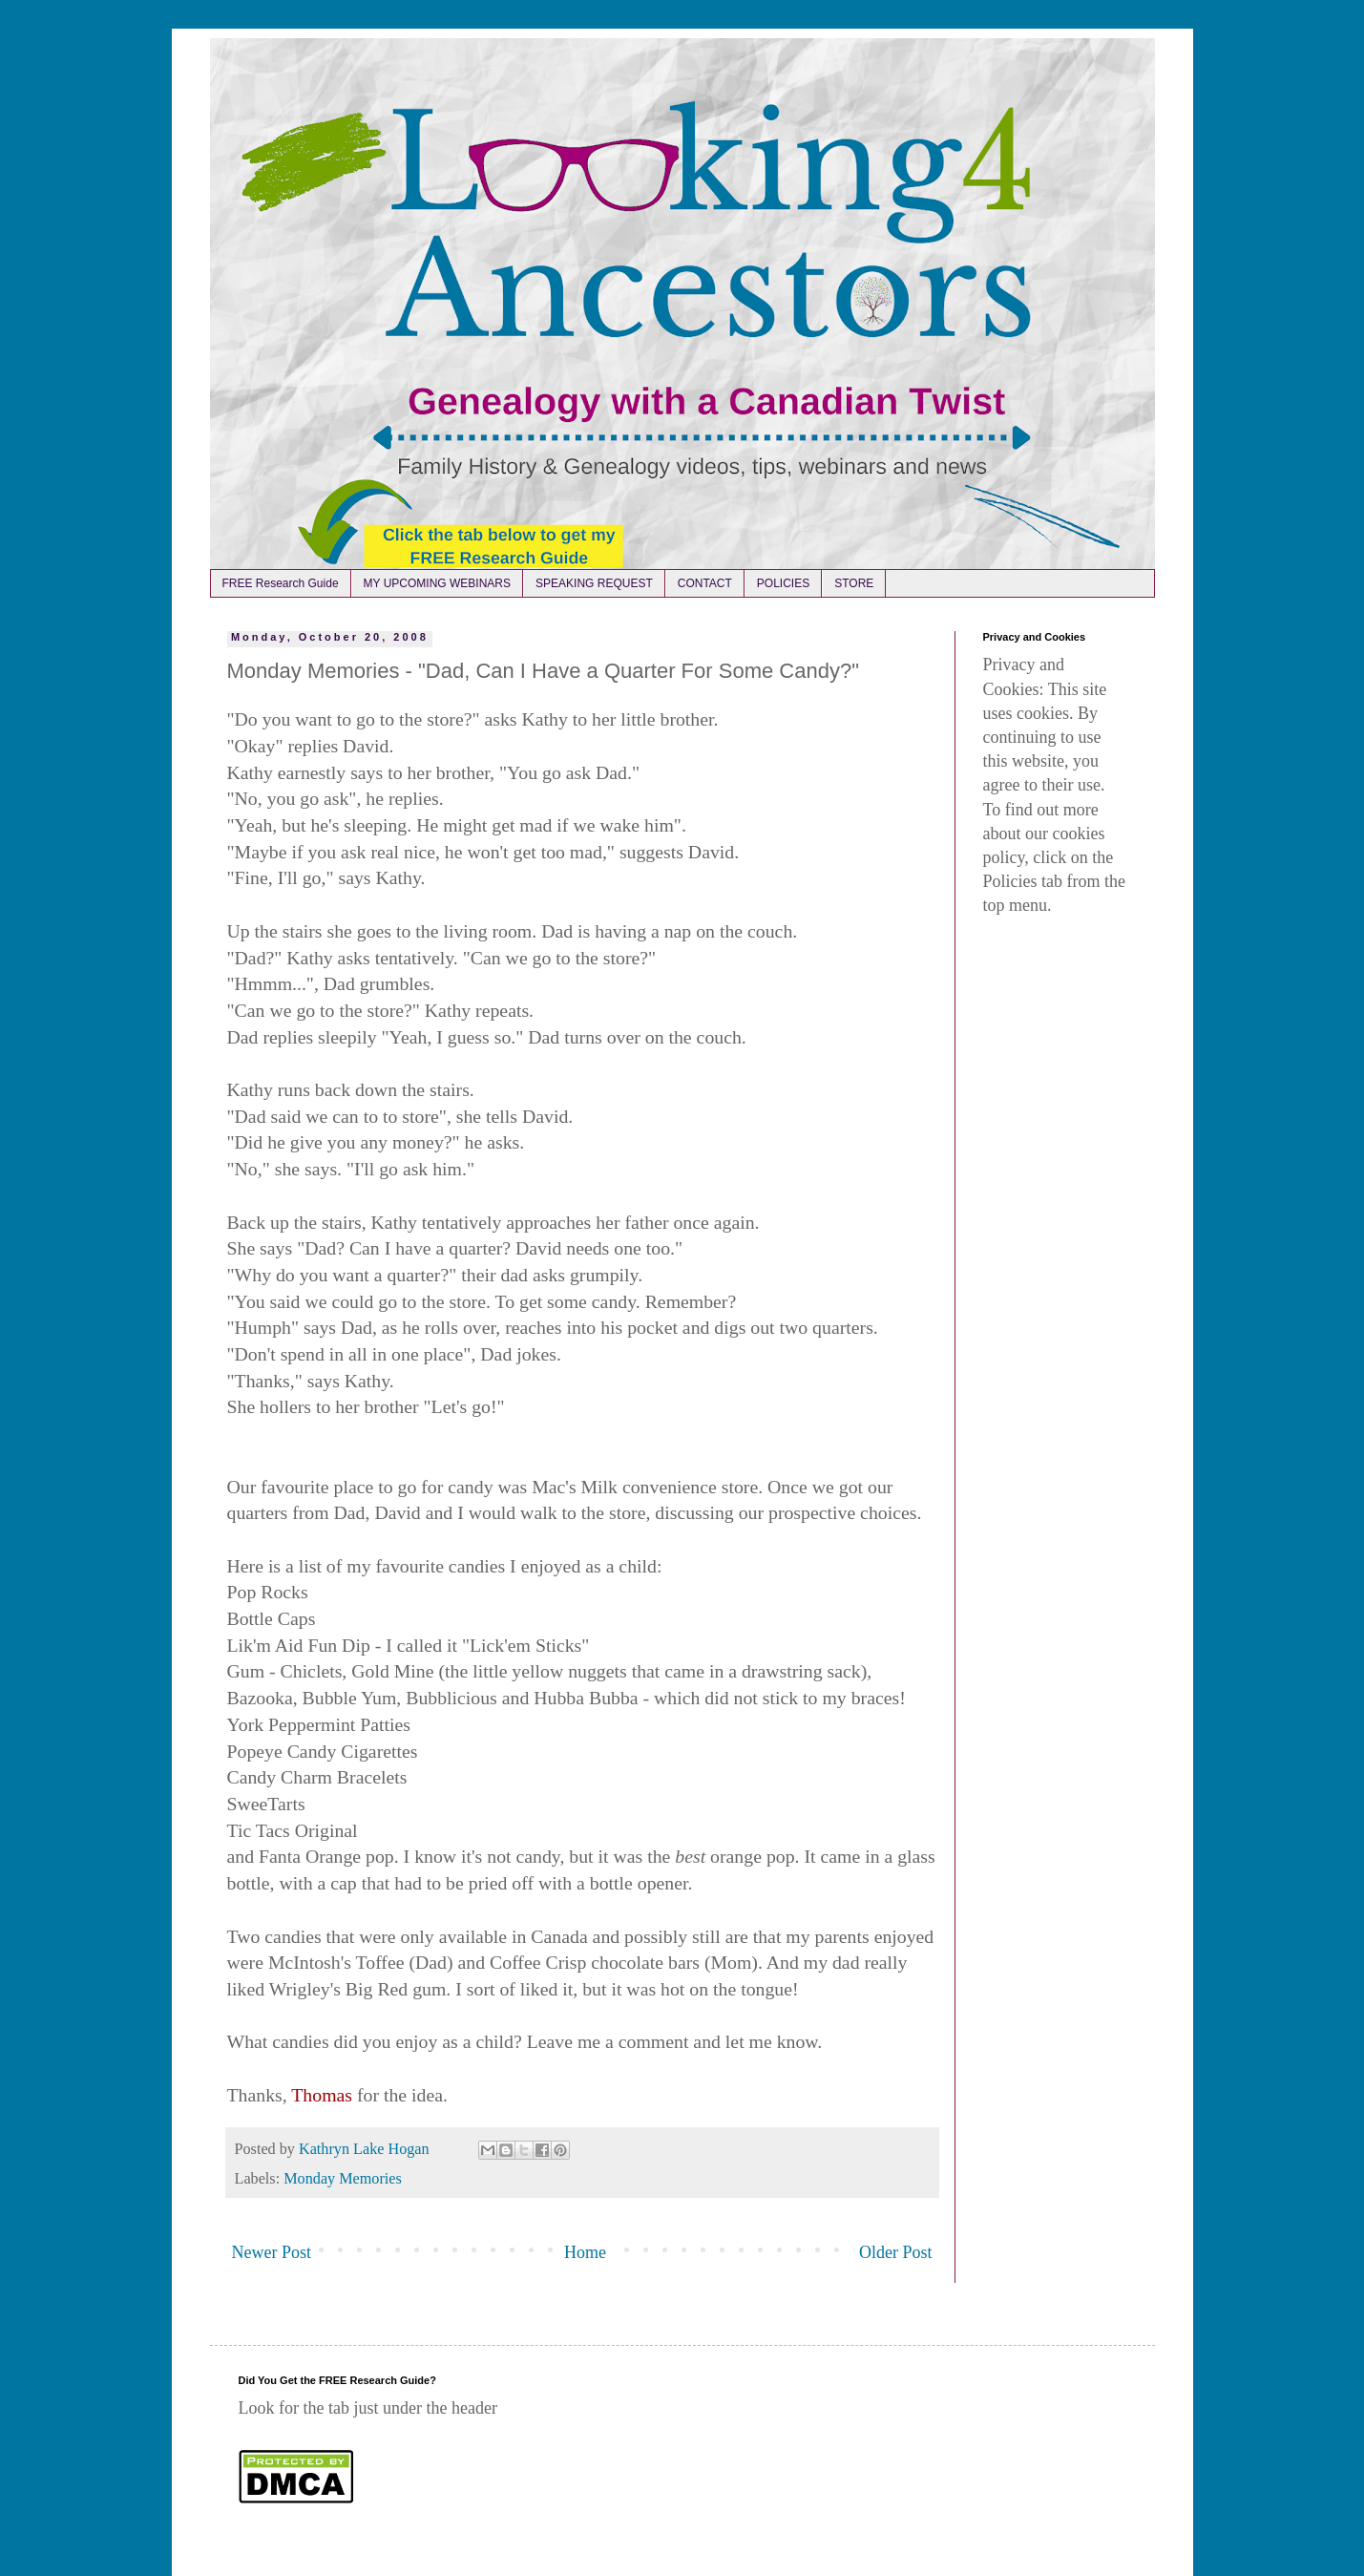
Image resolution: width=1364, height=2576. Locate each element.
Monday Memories (342, 2178)
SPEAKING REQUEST (594, 583)
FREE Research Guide (280, 583)
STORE (853, 583)
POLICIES (783, 583)
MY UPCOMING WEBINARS (437, 583)
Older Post (896, 2252)
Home (585, 2252)
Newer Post (272, 2252)
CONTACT (705, 583)
